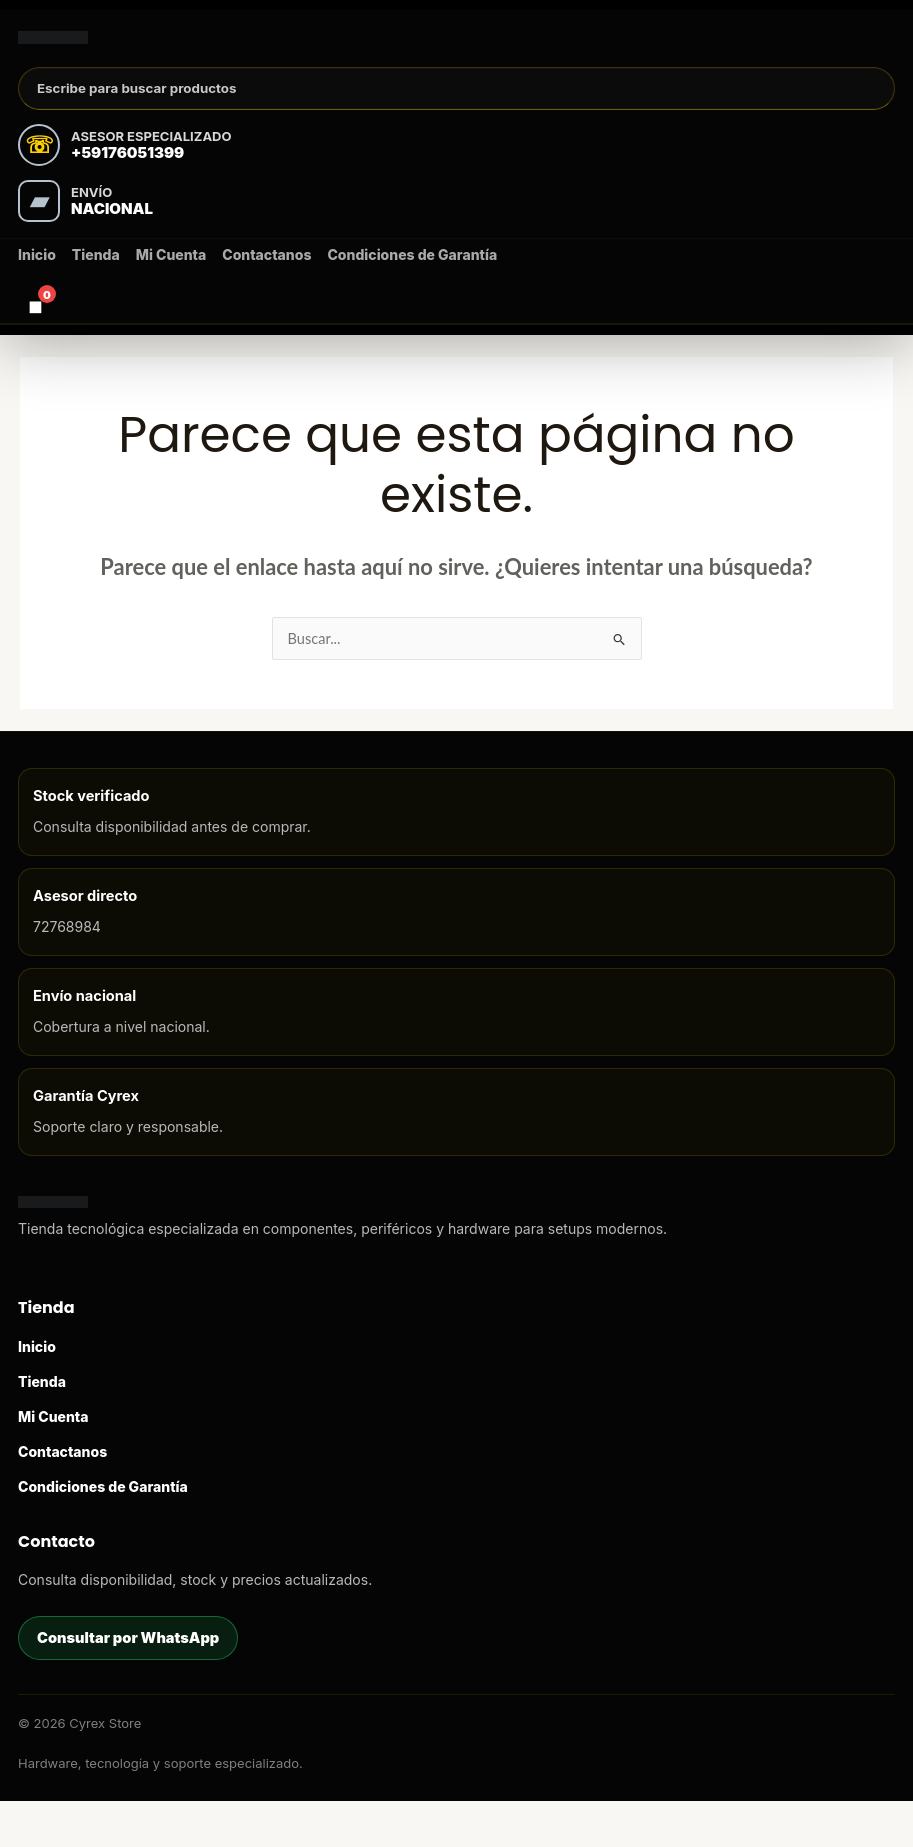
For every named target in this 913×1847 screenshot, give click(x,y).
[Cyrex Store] (123, 45)
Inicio (37, 279)
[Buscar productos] (456, 111)
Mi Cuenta (171, 279)
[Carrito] (35, 331)
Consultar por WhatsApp (128, 1683)
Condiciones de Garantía (412, 279)
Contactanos (266, 279)
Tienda (96, 279)
